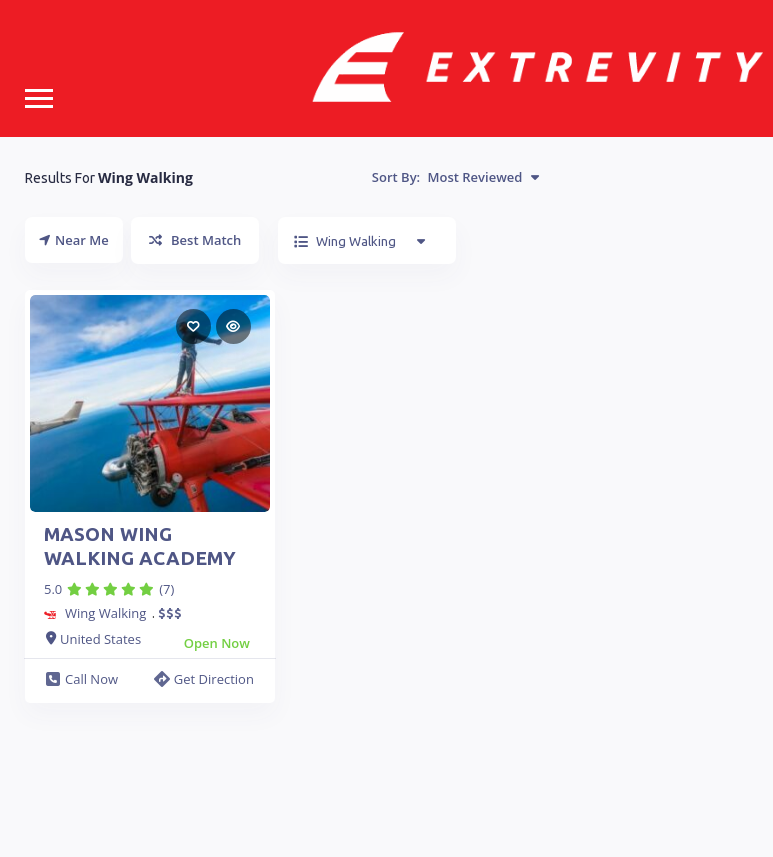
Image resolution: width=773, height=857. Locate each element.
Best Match (195, 240)
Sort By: (455, 177)
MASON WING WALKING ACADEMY (140, 546)
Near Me (74, 240)
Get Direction (204, 679)
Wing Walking (105, 613)
